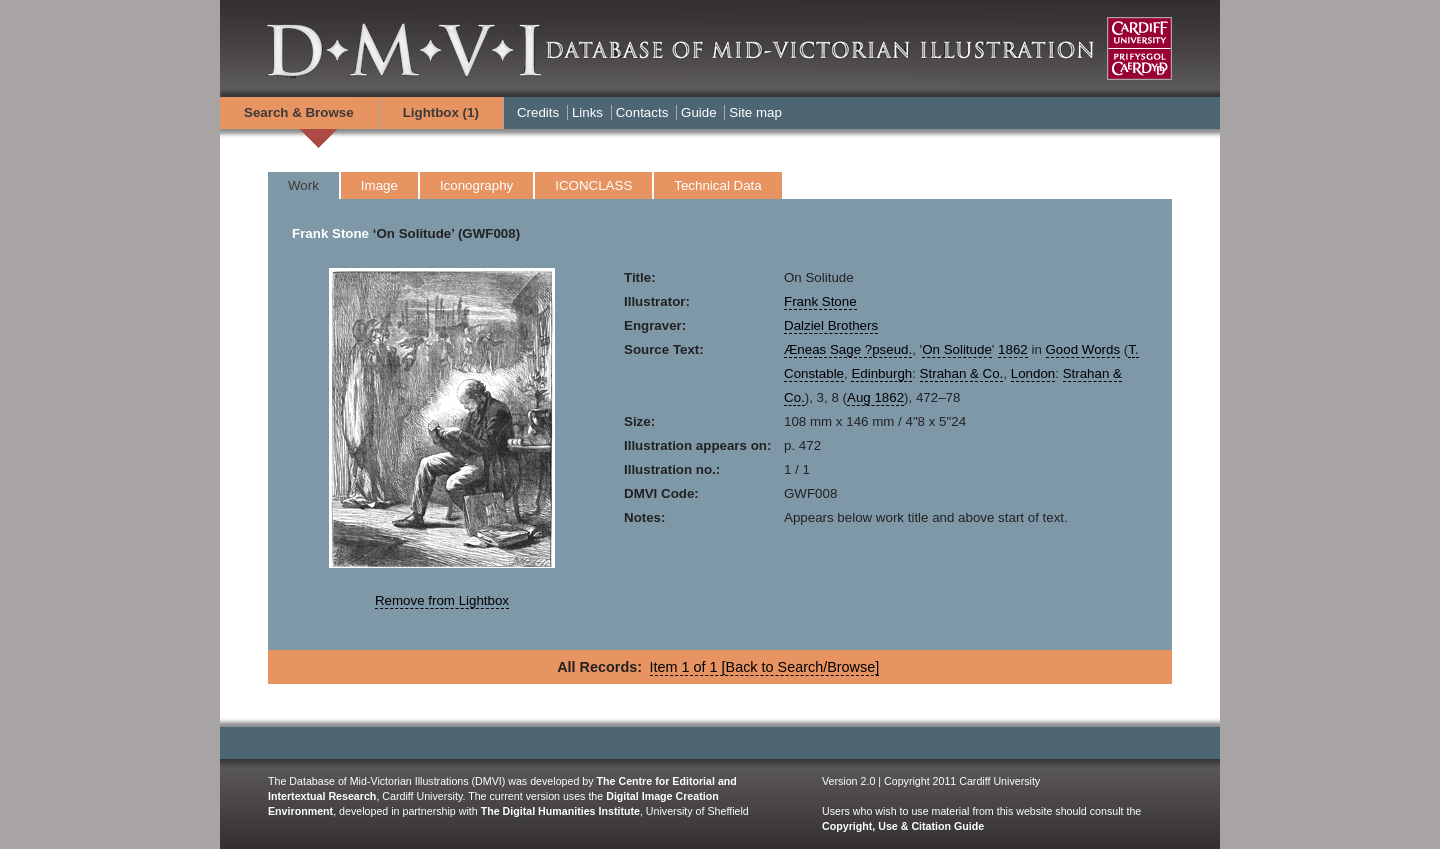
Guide (699, 112)
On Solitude (957, 349)
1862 (1013, 349)
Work (303, 185)
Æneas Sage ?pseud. (848, 349)
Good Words (1083, 349)
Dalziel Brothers (831, 325)
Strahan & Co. (962, 373)
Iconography (476, 185)
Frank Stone (330, 233)
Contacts (642, 112)
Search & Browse (299, 112)
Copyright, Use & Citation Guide (903, 826)
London (1033, 373)
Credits (538, 112)
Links (587, 112)
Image (379, 185)
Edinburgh (881, 373)
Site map (755, 112)
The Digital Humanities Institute (560, 811)
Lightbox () (441, 112)
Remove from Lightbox (442, 600)
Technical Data (717, 185)
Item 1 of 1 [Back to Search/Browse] (765, 667)
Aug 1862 (875, 397)
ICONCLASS (593, 185)
